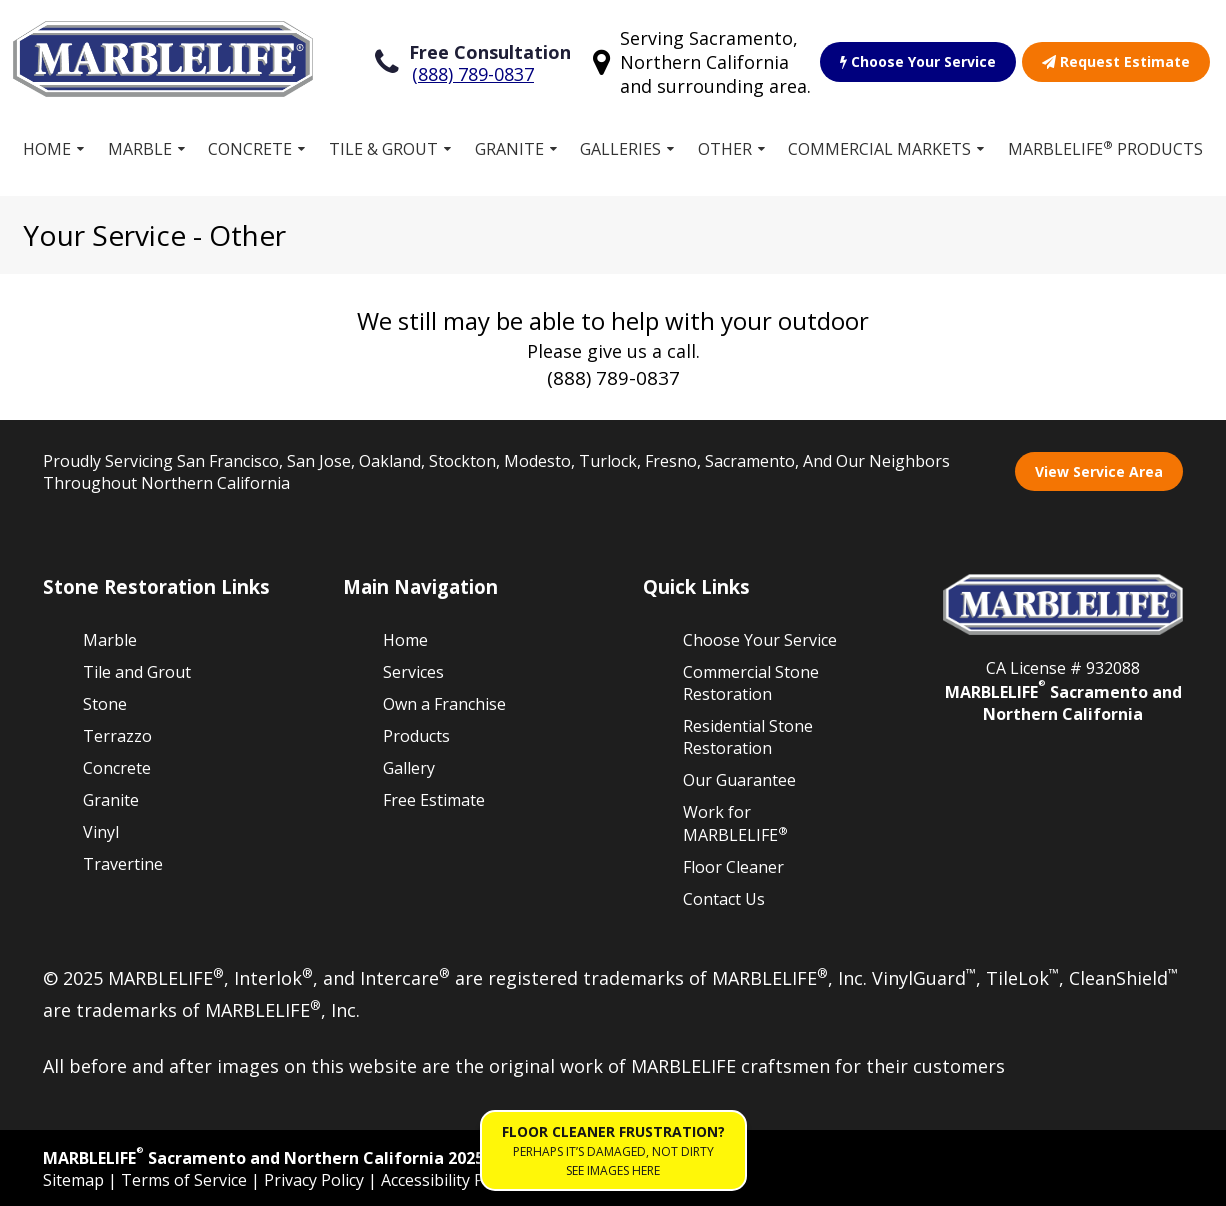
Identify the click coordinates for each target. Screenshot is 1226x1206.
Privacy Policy (316, 1180)
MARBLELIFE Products (1105, 148)
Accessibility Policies (455, 1180)
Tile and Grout (137, 672)
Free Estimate (434, 800)
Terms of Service (186, 1180)
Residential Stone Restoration (748, 737)
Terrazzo (117, 736)
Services (413, 672)
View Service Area (1099, 471)
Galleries (620, 149)
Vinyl (101, 832)
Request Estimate (1116, 61)
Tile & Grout (383, 149)
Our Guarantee (739, 780)
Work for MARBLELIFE (735, 823)
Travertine (123, 864)
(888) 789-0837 (473, 74)
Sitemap (75, 1180)
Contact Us (724, 899)
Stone (105, 704)
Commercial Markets (879, 149)
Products (416, 736)
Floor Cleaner (733, 867)
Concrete (250, 149)
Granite (509, 149)
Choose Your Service (918, 61)
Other (725, 149)
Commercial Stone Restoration (751, 683)
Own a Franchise (444, 704)
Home (47, 149)
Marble (140, 149)
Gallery (409, 768)
